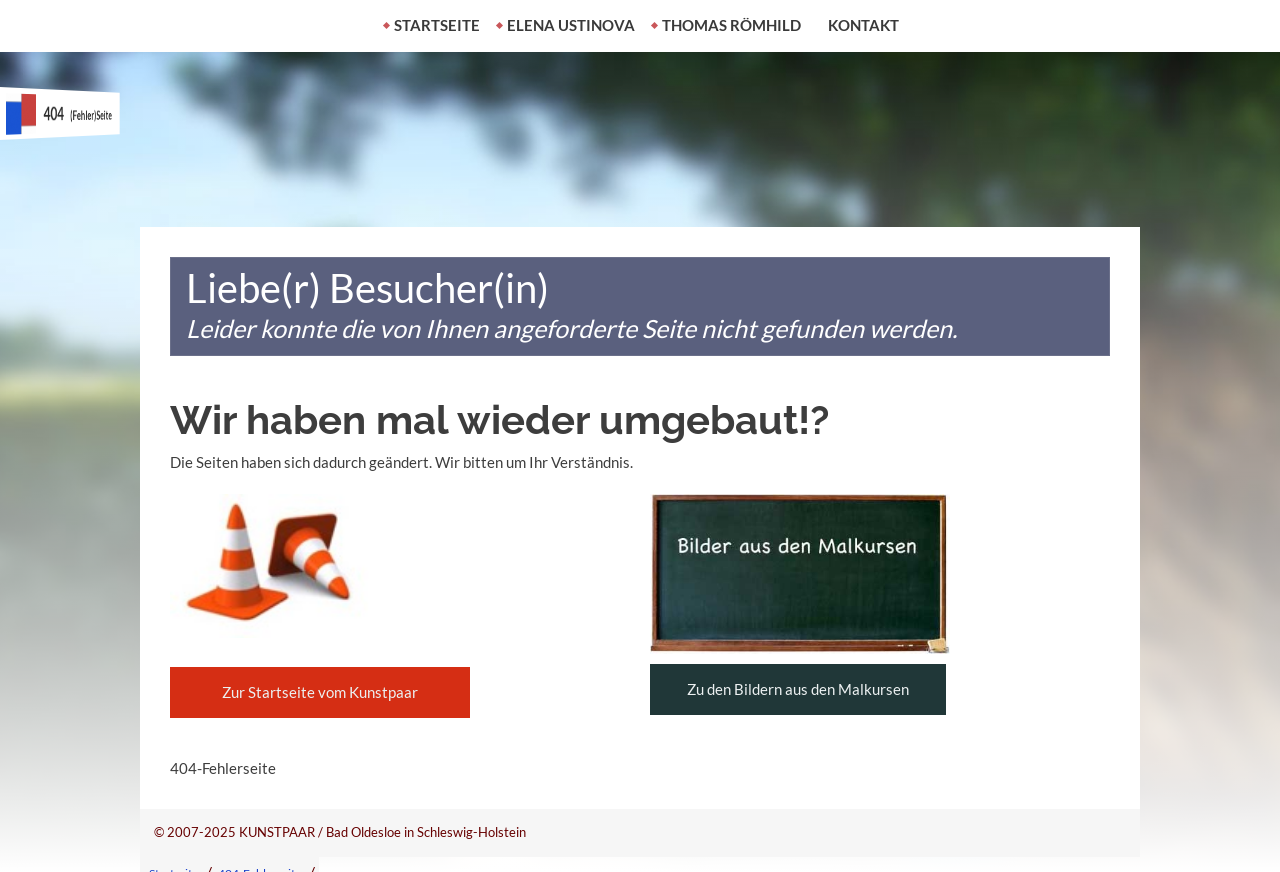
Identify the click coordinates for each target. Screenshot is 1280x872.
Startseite (437, 25)
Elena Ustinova (571, 25)
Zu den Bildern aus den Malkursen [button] (798, 689)
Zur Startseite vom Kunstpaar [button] (320, 692)
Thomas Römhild (731, 25)
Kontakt (863, 25)
